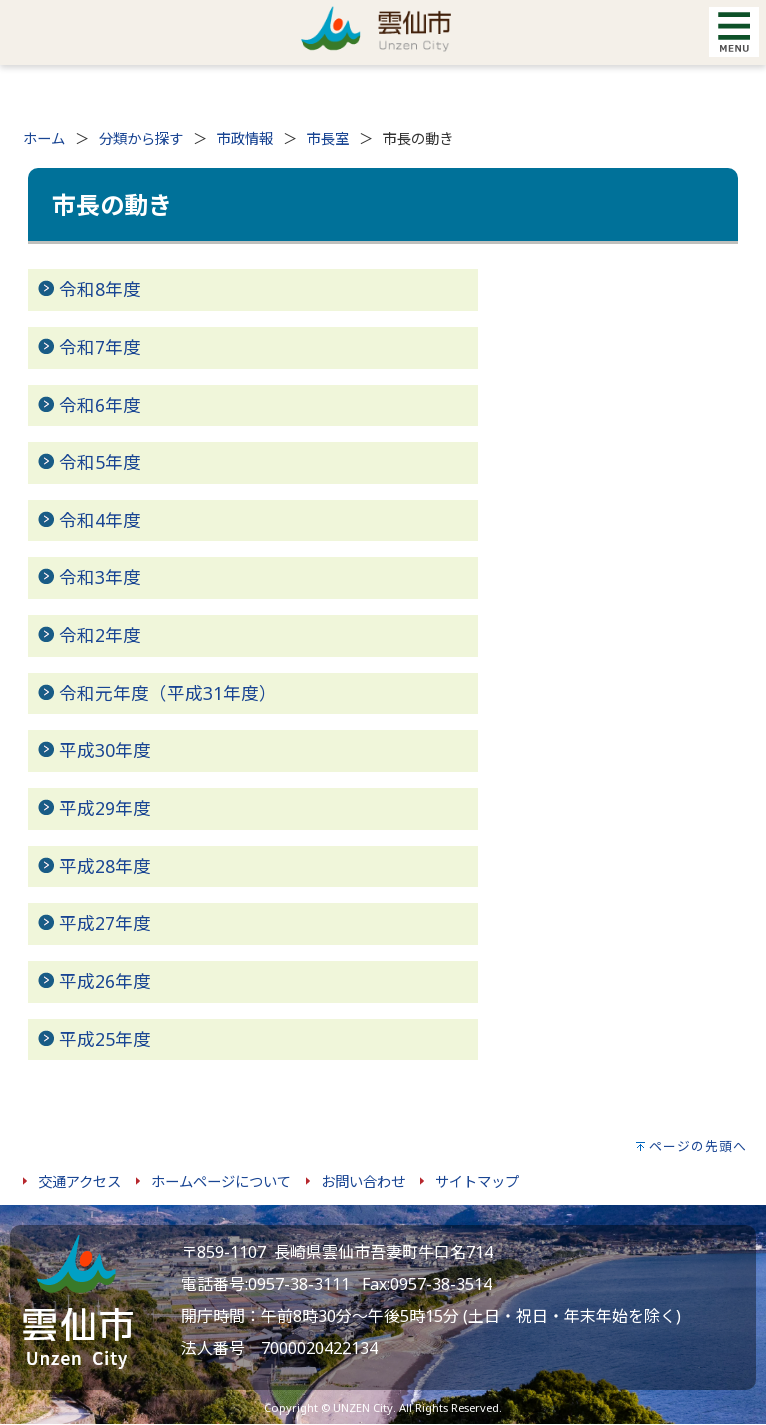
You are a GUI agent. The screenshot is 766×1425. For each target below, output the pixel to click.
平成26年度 (105, 981)
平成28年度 (105, 866)
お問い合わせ (363, 1181)
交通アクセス (79, 1181)
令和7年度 (100, 347)
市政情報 (245, 138)
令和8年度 (100, 289)
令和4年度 (100, 520)
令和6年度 (100, 405)
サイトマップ (477, 1181)
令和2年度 (100, 635)
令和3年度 (100, 577)
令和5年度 (100, 462)
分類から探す (141, 138)
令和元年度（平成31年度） (168, 693)
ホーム (44, 138)
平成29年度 (105, 808)
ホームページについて (221, 1181)
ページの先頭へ (698, 1146)
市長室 (328, 138)
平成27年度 (105, 923)
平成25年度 (105, 1039)
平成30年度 (105, 750)
